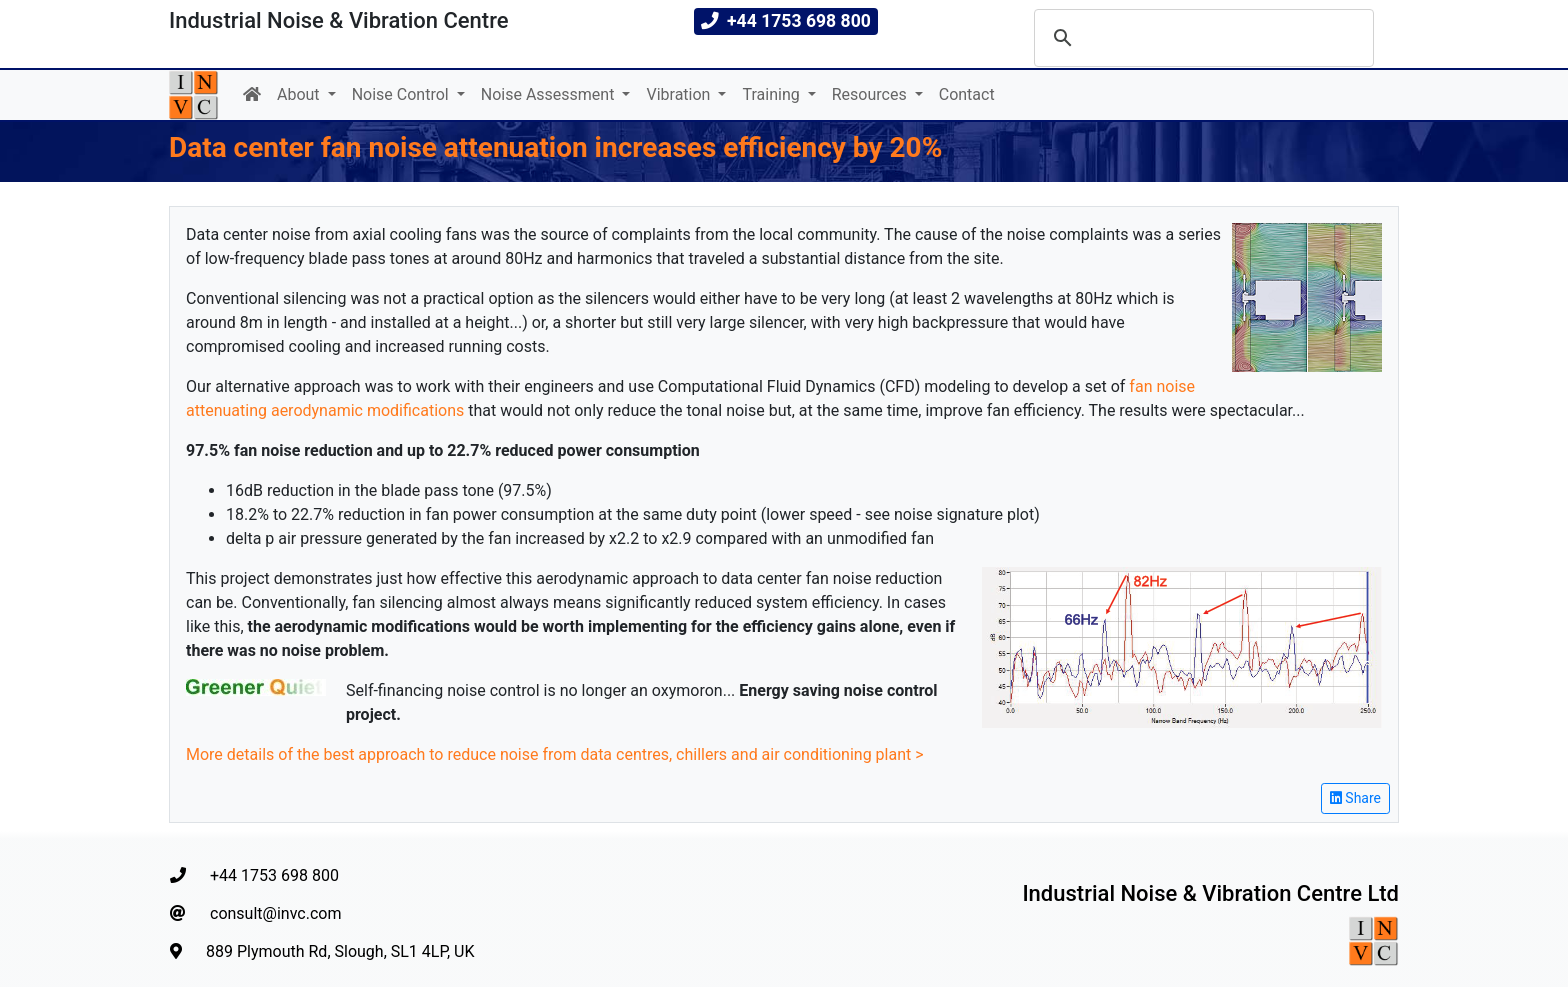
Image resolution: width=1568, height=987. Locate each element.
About (300, 94)
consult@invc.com (255, 913)
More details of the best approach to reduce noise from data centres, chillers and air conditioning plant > (555, 754)
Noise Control (402, 94)
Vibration (680, 94)
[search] (1201, 38)
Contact (967, 94)
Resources (871, 94)
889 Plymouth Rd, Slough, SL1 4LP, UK (322, 951)
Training (772, 94)
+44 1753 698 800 (254, 875)
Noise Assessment (550, 94)
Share (1355, 798)
